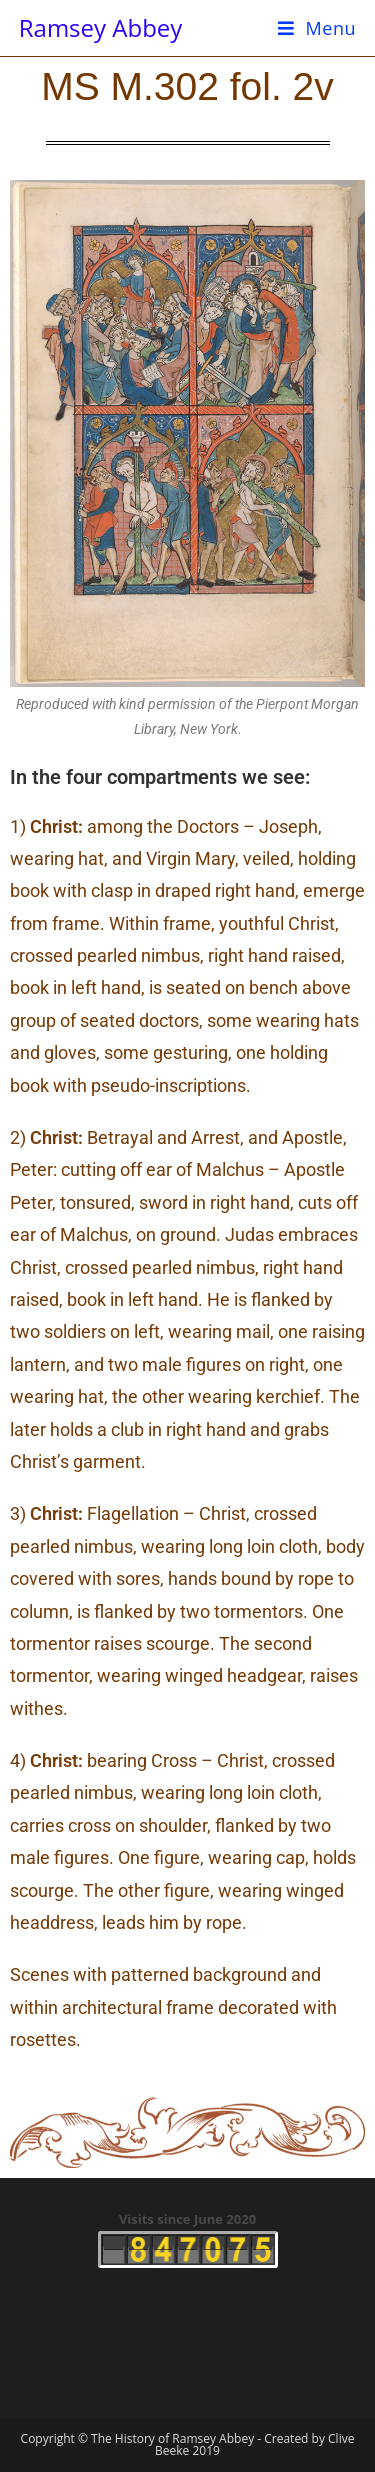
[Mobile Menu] (317, 28)
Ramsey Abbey (101, 27)
